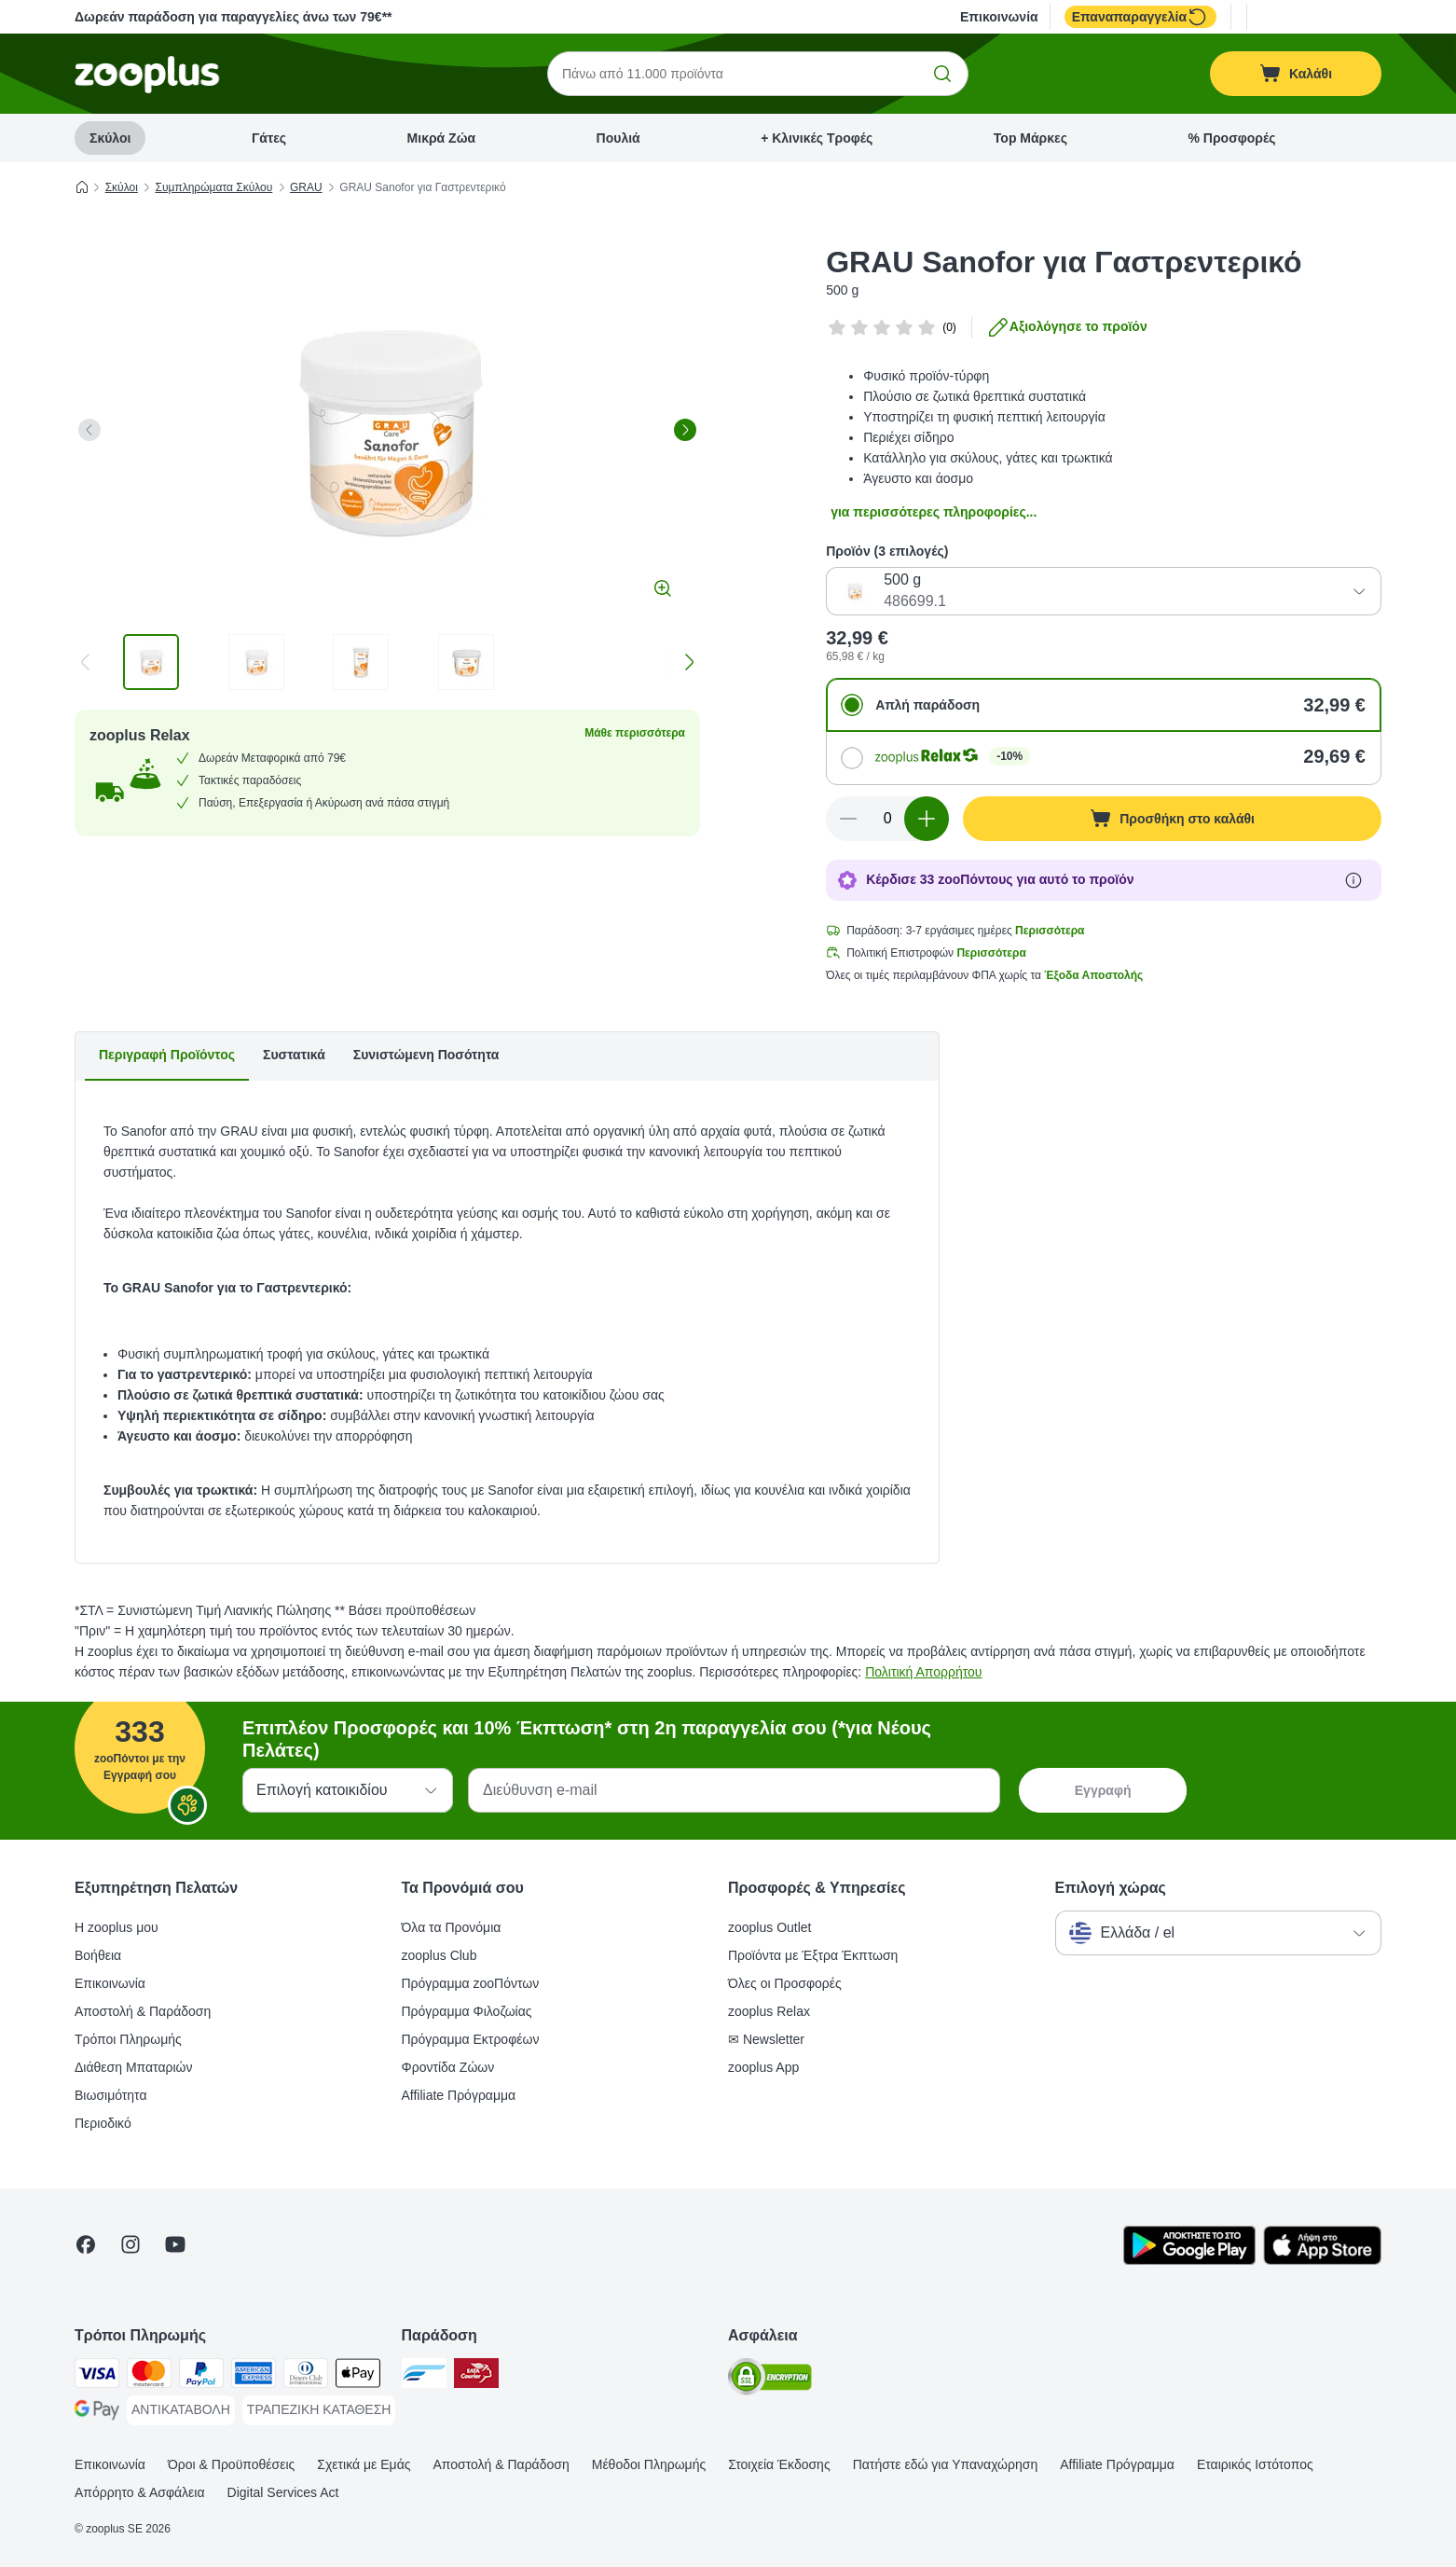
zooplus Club (439, 1955)
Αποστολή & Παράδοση (143, 2011)
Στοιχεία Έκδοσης (779, 2464)
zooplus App (763, 2067)
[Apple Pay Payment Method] (358, 2376)
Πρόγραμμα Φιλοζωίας (467, 2011)
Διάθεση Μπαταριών (134, 2067)
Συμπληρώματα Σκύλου (214, 187)
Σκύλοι (109, 138)
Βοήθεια (98, 1955)
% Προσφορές (1232, 138)
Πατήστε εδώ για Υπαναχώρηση (945, 2464)
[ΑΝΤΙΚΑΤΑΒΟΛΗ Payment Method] (180, 2410)
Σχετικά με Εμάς (363, 2464)
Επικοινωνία (999, 16)
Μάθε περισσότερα (634, 732)
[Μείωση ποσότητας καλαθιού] (848, 818)
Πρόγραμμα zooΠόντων (471, 1983)
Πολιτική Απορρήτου (923, 1671)
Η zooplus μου (116, 1927)
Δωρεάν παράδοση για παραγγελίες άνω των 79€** (233, 16)
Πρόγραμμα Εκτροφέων (471, 2039)
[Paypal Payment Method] (201, 2376)
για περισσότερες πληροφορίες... (934, 511)
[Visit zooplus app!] (1189, 2260)
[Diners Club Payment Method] (305, 2376)
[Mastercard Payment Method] (149, 2376)
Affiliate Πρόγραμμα (459, 2095)
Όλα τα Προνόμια (451, 1927)
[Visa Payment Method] (97, 2376)
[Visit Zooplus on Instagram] (130, 2244)
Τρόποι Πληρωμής (128, 2039)
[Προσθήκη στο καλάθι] (1172, 818)
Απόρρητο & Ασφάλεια (140, 2492)
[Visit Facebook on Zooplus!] (86, 2244)
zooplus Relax (769, 2011)
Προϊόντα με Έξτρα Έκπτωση (813, 1955)
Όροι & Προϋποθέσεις (231, 2464)
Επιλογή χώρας (1110, 1888)
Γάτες (269, 138)
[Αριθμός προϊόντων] (887, 818)
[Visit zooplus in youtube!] (175, 2244)
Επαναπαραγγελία (1140, 17)
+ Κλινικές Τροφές (816, 138)
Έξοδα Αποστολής (1093, 975)
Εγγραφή (1103, 1790)
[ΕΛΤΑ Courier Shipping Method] (476, 2376)
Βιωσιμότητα (111, 2095)
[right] (685, 430)
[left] (89, 430)
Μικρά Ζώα (441, 138)
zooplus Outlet (770, 1927)
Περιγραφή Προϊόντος (167, 1054)
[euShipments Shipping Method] (424, 2376)
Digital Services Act (283, 2492)
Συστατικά (294, 1054)
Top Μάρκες (1030, 138)
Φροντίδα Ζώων (448, 2067)
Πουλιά (618, 138)
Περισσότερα (1049, 930)
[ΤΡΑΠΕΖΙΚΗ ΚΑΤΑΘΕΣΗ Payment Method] (319, 2410)
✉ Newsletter (766, 2039)
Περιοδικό (103, 2123)
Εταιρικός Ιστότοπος (1255, 2464)
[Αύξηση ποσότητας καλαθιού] (926, 818)
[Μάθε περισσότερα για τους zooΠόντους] (1353, 880)
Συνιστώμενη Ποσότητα (426, 1054)
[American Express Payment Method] (253, 2376)
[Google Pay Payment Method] (97, 2413)
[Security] (770, 2380)
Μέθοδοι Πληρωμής (649, 2464)
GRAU (306, 187)
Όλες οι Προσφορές (785, 1983)
